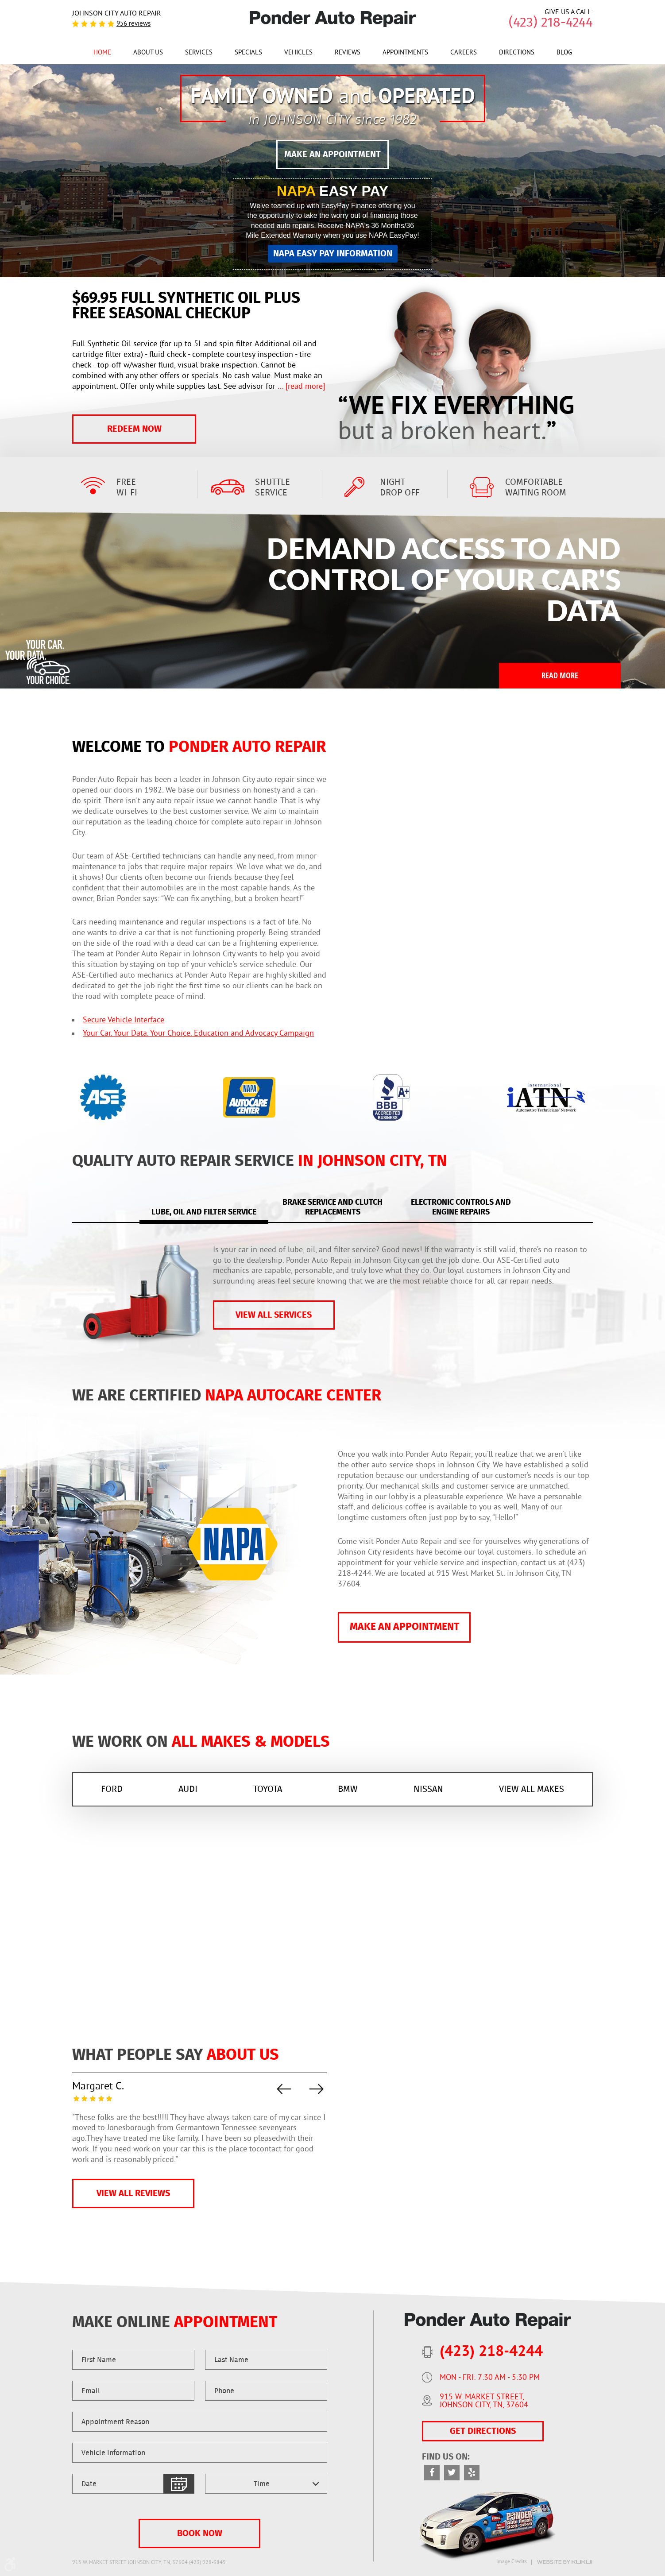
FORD (112, 1789)
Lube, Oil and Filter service (203, 1212)
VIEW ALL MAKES (531, 1789)
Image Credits (511, 2562)
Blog (564, 53)
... (300, 387)
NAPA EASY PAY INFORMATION (332, 253)
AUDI (187, 1789)
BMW (348, 1789)
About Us (148, 53)
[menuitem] (102, 52)
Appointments (405, 53)
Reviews (347, 53)
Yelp (471, 2472)
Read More (559, 675)
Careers (463, 53)
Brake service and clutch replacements (332, 1208)
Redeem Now (134, 429)
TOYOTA (267, 1789)
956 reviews (133, 24)
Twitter (452, 2472)
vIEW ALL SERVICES (274, 1315)
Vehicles (298, 53)
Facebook (432, 2472)
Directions (516, 53)
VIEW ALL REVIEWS (133, 2193)
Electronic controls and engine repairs (461, 1208)
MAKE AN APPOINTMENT (332, 154)
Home (102, 53)
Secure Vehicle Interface (123, 1020)
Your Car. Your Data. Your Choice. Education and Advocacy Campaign (198, 1034)
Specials (248, 53)
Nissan (428, 1789)
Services (199, 53)
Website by (564, 2562)
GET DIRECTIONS (483, 2431)
